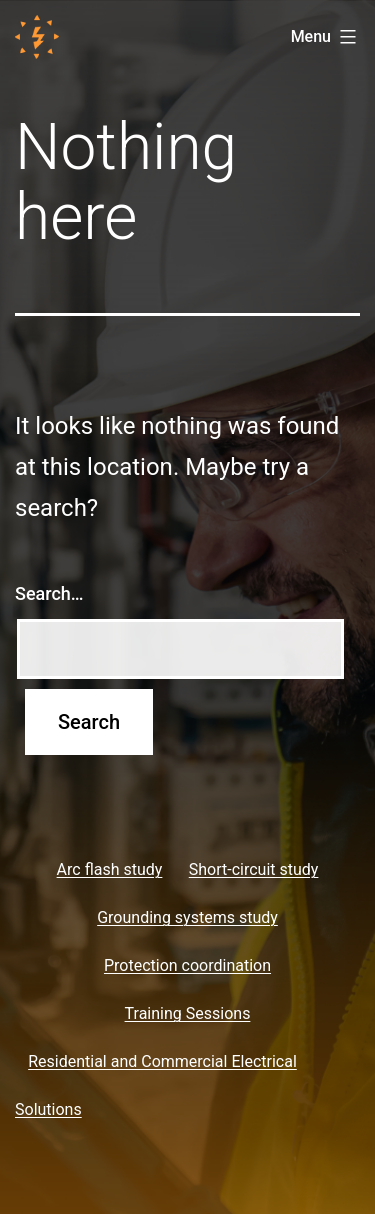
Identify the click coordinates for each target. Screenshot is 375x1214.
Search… (49, 593)
